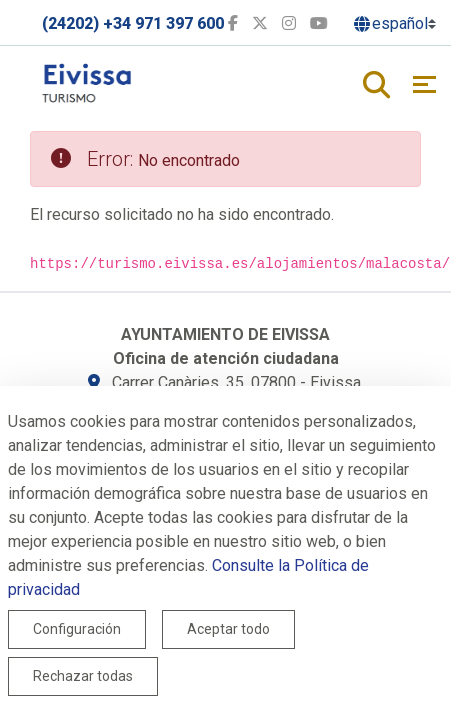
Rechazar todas (83, 676)
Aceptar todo (228, 629)
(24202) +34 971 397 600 (133, 23)
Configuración (77, 629)
